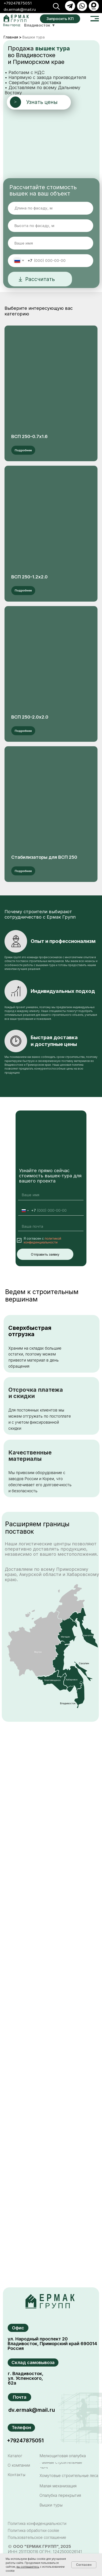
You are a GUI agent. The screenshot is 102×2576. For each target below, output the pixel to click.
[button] (60, 18)
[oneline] (50, 208)
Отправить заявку (45, 1254)
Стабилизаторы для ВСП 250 (44, 857)
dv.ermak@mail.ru (20, 9)
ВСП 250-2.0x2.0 (29, 717)
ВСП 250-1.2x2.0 (29, 577)
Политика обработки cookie (33, 2530)
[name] (50, 243)
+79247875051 (18, 3)
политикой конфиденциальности (42, 1240)
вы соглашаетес (27, 2566)
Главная (10, 37)
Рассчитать (40, 279)
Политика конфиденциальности (37, 2523)
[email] (51, 1226)
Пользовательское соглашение (37, 2537)
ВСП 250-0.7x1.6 (29, 436)
